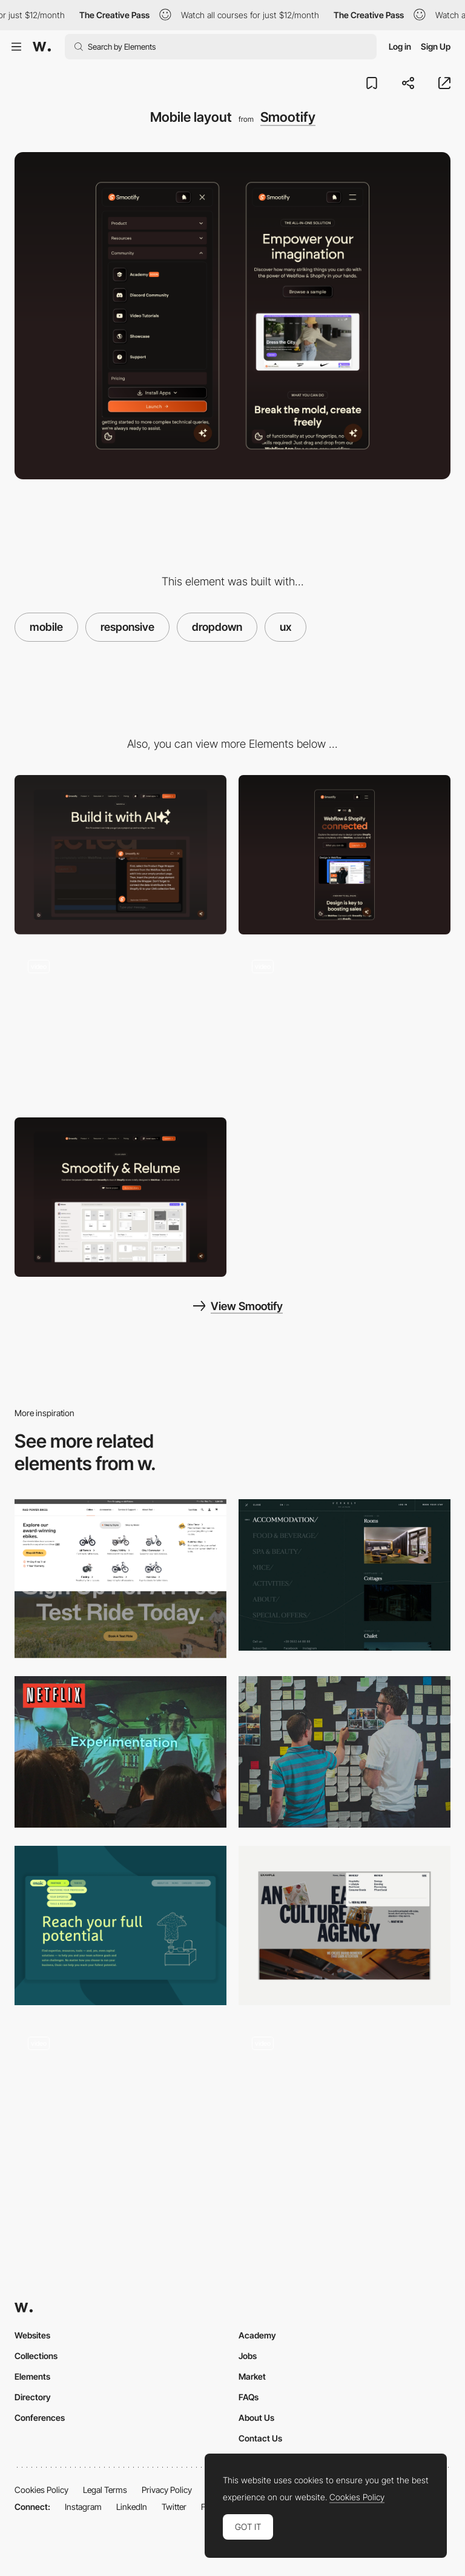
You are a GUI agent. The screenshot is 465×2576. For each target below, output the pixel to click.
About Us (256, 2417)
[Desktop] (120, 854)
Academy (257, 2335)
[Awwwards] (42, 47)
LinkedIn (131, 2506)
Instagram (83, 2506)
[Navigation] (120, 1579)
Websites (32, 2335)
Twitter (174, 2506)
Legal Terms (105, 2489)
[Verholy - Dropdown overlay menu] (344, 1575)
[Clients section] (344, 1026)
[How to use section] (120, 1026)
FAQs (249, 2397)
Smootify (287, 117)
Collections (36, 2356)
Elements (32, 2376)
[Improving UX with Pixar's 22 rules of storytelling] (344, 1752)
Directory (33, 2397)
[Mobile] (344, 854)
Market (252, 2376)
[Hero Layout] (120, 1197)
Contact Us (260, 2438)
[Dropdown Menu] (344, 1925)
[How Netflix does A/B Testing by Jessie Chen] (120, 1752)
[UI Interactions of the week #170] (120, 2103)
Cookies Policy (41, 2489)
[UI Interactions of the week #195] (344, 2103)
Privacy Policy (167, 2489)
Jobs (248, 2356)
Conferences (40, 2417)
